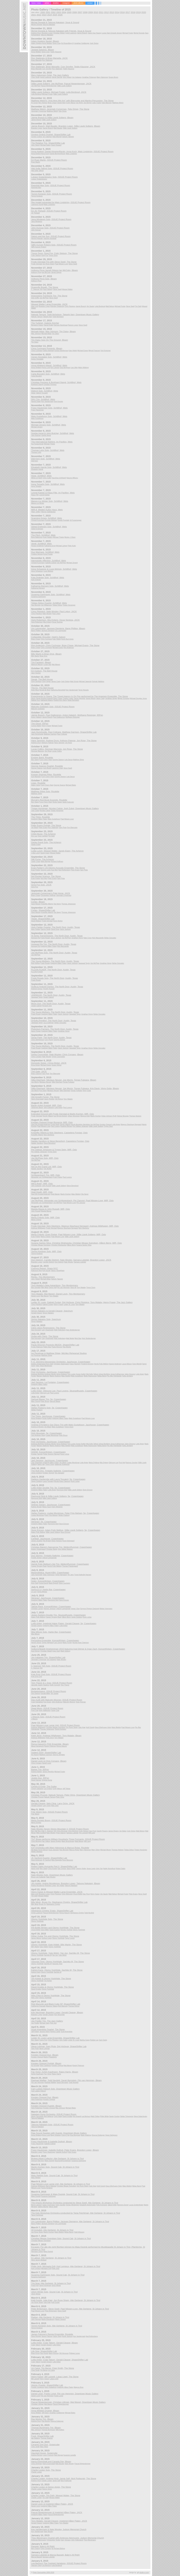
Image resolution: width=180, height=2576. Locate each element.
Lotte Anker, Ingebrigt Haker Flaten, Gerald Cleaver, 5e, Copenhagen (63, 1623)
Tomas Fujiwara (68, 1082)
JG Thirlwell (35, 213)
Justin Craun (35, 861)
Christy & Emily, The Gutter (44, 1786)
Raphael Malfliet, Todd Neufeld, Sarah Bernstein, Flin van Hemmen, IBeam (66, 2080)
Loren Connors (48, 2455)
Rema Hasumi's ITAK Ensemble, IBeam (50, 1744)
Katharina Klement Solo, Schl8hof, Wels (50, 586)
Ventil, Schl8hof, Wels (41, 543)
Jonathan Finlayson (89, 77)
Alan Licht (34, 306)
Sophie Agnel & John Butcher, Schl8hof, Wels (52, 433)
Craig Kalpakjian (37, 1702)
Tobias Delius (57, 605)
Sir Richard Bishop (58, 2548)
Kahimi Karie (36, 1972)
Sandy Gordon (114, 2116)
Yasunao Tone (57, 1964)
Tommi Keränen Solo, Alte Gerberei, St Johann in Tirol (56, 2326)
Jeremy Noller (81, 1868)
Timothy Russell (49, 989)
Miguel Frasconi (94, 350)
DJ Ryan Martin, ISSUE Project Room (49, 160)
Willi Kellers (60, 2430)
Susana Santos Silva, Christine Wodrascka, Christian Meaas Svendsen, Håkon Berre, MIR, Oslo (76, 1243)
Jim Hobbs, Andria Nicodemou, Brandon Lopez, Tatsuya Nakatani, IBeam (65, 1883)
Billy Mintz (45, 1287)
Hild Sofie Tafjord (37, 170)
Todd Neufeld (89, 1913)
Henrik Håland (47, 1116)
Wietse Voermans (105, 1609)
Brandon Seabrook (57, 306)
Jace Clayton (36, 673)
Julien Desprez (129, 1374)
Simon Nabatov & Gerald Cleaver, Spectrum (52, 1311)
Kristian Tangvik (37, 1454)
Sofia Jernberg (127, 1376)
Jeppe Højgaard (48, 1642)
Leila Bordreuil (36, 94)
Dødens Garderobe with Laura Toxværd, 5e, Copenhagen (58, 1479)
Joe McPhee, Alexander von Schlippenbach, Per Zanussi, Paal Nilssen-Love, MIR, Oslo (72, 1200)
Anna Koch (45, 154)
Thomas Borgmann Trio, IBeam (46, 2427)
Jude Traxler (96, 103)
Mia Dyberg (47, 622)
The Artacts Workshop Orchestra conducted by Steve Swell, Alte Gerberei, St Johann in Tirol (74, 2203)
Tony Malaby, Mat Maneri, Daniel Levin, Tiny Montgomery (58, 1294)
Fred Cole (34, 1710)
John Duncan (36, 230)
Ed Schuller (35, 2065)
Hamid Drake (48, 325)
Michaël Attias (46, 334)
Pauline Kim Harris (60, 700)
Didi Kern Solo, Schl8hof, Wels (45, 459)
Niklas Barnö (102, 1376)
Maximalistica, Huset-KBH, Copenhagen (50, 1572)
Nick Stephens (49, 1135)
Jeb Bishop (59, 1099)
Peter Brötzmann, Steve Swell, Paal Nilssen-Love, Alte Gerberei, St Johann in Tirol (70, 2309)
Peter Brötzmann (51, 2311)
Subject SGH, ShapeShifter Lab (46, 1752)
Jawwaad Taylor (84, 963)
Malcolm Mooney (69, 1702)
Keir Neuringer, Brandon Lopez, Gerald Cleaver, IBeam (57, 2012)
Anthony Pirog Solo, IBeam (44, 279)
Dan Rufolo (44, 2353)
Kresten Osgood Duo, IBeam (44, 2055)
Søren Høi (41, 1464)
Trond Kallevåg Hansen (82, 1575)
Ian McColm (46, 272)
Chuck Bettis (77, 1894)
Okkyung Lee (44, 1393)
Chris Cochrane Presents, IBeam (46, 348)
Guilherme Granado (38, 2006)
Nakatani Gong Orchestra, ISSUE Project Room (53, 2114)
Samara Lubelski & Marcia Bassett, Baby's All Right (55, 2555)
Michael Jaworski (85, 681)
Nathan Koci (35, 700)
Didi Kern (34, 461)
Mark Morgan (45, 861)
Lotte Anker (58, 1107)
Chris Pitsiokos (70, 306)
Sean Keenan (81, 1702)
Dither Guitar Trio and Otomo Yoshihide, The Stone (55, 1936)
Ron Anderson (69, 647)
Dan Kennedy (36, 1330)
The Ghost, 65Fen (39, 723)
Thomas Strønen (135, 1116)
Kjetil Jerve (50, 1738)
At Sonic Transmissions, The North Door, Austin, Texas (57, 935)
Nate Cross (87, 938)
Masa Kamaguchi (37, 1746)
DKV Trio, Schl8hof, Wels (43, 399)
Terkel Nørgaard (61, 1575)
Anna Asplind (36, 154)
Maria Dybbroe (94, 1462)
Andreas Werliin (50, 1374)
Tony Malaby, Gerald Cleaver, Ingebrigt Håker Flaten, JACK (59, 2521)
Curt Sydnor (48, 1789)
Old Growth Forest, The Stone (45, 1097)
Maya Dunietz (36, 1822)
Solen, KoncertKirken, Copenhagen (48, 1581)
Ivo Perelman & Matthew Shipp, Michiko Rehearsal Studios (59, 1353)
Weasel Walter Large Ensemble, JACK (49, 304)
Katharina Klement (38, 588)
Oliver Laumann (64, 1583)
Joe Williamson (46, 605)
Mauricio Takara (51, 2006)
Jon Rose (68, 743)
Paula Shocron (57, 1347)
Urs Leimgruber (60, 630)
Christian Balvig (51, 1549)
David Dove (55, 929)
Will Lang (91, 1833)
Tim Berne (44, 2370)
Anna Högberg (36, 367)
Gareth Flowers (102, 1831)
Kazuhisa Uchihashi (59, 478)
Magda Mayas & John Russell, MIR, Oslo (50, 1209)
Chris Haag (58, 2116)
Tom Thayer (65, 1685)
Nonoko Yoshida (66, 1930)
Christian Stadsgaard (61, 1364)
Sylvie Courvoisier (58, 1057)
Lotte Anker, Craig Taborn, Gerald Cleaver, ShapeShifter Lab (59, 2359)
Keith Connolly (55, 1685)
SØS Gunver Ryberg (38, 247)
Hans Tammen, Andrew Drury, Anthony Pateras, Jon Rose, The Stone (64, 740)
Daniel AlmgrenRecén (57, 154)
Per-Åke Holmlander (114, 1376)
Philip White (104, 2116)
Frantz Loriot (58, 2396)
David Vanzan (36, 1780)
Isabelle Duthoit (51, 563)
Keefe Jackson (67, 2336)
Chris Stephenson (37, 1040)
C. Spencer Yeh (37, 289)
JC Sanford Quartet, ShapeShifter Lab (49, 1858)
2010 (95, 12)
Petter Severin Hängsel (51, 1454)
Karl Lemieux (36, 2268)
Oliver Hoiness (56, 1541)
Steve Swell (72, 264)
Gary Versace (66, 2540)
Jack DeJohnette (37, 734)
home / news (36, 3)
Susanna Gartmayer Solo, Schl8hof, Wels (50, 594)
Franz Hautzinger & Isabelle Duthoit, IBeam (51, 2141)
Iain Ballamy (35, 2438)
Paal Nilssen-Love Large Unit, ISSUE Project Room (55, 1725)
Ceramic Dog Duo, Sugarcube (45, 2444)
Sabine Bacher (43, 2207)
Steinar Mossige (123, 1116)
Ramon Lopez (73, 325)
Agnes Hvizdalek (37, 359)
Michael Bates (45, 145)
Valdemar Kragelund (62, 1464)
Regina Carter (55, 2031)
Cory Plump (49, 1040)
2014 (117, 12)
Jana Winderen (36, 221)
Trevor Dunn (53, 255)
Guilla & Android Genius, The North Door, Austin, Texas (57, 986)
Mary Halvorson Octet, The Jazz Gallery (50, 75)
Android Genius (36, 989)
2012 (106, 12)
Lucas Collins (57, 751)
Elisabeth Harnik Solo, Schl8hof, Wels (49, 467)
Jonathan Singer (111, 698)
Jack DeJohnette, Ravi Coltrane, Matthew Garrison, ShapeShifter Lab (64, 732)
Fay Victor (47, 2074)
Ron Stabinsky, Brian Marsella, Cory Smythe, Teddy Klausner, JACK (63, 66)
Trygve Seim (108, 1126)
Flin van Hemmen (63, 1287)
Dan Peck (45, 1073)
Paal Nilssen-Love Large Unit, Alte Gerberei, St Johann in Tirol (60, 2184)
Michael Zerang (36, 427)
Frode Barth (55, 1124)
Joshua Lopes (46, 1938)
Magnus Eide (85, 1116)
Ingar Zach (56, 1651)
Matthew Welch (117, 103)
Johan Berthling (104, 1374)
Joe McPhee (35, 86)
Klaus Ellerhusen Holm (103, 1727)
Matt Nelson (110, 306)
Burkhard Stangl (37, 384)
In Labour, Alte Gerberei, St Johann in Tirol (51, 2258)
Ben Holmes (42, 103)
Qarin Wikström (57, 1507)
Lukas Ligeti (54, 2379)
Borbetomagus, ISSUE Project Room (48, 1691)
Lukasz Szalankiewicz (39, 179)
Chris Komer (52, 1868)
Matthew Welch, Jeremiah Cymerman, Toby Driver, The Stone (60, 109)
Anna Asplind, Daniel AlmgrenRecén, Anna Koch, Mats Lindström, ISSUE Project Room (72, 151)
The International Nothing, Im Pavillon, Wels (52, 442)
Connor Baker (36, 726)
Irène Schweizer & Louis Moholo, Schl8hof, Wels (54, 569)
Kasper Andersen (115, 1364)
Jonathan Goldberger (82, 43)
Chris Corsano (36, 1057)
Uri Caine (51, 2370)
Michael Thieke (49, 444)
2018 (133, 12)
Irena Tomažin (36, 486)
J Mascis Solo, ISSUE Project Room (48, 1717)
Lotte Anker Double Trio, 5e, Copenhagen (50, 1487)
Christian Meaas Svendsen (41, 1245)
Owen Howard (56, 145)
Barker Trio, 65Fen (40, 1769)
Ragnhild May (36, 187)
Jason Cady (100, 698)
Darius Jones (47, 2489)
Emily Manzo (71, 103)
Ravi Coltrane (62, 734)
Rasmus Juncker (131, 1462)
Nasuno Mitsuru (72, 478)
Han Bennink (36, 605)
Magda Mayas (46, 1211)
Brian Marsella (36, 60)
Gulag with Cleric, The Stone (44, 1336)
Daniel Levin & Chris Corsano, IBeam (48, 1761)
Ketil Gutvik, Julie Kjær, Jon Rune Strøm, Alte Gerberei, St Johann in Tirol (65, 2300)
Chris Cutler (47, 478)
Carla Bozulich (36, 376)
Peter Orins (60, 1797)
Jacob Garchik (57, 77)
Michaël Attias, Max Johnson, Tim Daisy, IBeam (53, 331)
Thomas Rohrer (73, 2006)
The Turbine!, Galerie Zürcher (45, 323)
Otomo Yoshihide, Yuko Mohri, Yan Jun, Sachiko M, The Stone (60, 1953)
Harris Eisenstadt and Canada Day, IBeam (51, 2461)
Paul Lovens (67, 1107)
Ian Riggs (79, 103)
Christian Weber (59, 33)
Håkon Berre (71, 1245)
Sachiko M (48, 1955)
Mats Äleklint (76, 1194)
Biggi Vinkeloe (55, 2135)
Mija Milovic (35, 1634)
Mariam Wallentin (43, 1376)
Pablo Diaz (47, 1347)
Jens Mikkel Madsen (65, 1549)
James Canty (56, 681)
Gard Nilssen (36, 904)
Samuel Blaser (55, 1401)
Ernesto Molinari (51, 520)
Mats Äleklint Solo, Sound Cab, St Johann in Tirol (54, 2175)
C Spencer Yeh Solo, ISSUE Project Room (51, 1666)
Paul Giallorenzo (59, 717)
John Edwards (49, 1107)
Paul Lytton (56, 614)
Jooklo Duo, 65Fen (40, 1778)
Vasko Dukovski (68, 802)
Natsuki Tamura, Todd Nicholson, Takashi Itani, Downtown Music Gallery (65, 314)
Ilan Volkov (46, 1841)
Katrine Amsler (36, 1507)
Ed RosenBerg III (67, 43)
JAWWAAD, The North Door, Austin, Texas (51, 995)
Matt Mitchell (57, 137)
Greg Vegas (46, 681)
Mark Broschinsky (68, 1841)
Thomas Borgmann (48, 2430)
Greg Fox (44, 255)
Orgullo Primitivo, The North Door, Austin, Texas (53, 1020)
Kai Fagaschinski (37, 444)
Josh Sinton (94, 43)
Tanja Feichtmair (37, 2215)
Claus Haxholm (75, 1364)
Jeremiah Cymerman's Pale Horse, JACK (50, 893)
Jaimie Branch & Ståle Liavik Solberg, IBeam (52, 117)
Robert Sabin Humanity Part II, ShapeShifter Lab (54, 1866)
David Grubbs (36, 1989)
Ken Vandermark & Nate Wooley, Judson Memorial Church (58, 2529)
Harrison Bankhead (61, 325)
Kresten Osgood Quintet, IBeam (46, 2063)
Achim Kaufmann (37, 2074)
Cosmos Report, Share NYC (44, 1268)
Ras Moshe (67, 1347)
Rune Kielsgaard (68, 1541)
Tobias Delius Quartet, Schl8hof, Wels (49, 603)
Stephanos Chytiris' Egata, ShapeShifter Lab (52, 1910)
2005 (69, 12)
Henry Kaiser (95, 1894)
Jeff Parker (35, 2031)
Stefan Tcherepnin (126, 2116)
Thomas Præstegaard (70, 1566)
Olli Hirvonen (64, 2353)
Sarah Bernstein (73, 700)
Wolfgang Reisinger (72, 717)
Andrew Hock (36, 2481)
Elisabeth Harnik (37, 469)
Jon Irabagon (77, 77)
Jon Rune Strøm (48, 264)
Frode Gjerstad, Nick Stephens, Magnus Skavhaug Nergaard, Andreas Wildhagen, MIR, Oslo (75, 1226)
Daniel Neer (61, 103)
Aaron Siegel (36, 698)
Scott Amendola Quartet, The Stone (48, 2029)
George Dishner (59, 1040)
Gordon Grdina (36, 137)
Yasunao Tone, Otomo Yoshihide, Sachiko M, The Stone (57, 1961)
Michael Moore (105, 1850)
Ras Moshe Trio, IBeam (42, 2419)
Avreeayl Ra (35, 938)
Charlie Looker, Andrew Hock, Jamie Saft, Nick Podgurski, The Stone (63, 2478)
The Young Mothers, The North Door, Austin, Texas (55, 961)
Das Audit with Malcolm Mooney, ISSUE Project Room (56, 1700)
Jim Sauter (90, 306)
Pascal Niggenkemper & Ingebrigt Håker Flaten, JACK (56, 2512)
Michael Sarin (45, 2023)
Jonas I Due (75, 1609)
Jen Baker (123, 1831)
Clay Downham (36, 1462)
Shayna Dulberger (98, 2135)
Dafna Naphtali (48, 350)
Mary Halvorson (102, 77)
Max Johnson (36, 334)
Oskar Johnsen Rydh (108, 1116)
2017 (127, 12)
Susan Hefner (57, 1065)
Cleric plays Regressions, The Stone (48, 1328)
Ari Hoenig (35, 1755)
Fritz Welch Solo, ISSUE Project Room (49, 1812)
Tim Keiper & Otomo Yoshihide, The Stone (51, 1978)
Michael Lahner (61, 546)
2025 (54, 15)
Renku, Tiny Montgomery (43, 1277)
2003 (58, 12)
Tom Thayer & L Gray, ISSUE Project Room (51, 1683)
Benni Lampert (36, 2205)
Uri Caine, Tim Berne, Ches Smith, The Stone (52, 2368)
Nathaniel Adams (47, 700)
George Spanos (58, 760)
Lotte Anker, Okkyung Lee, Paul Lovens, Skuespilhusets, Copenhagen (64, 1391)
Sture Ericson (87, 1490)
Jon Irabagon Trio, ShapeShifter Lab (48, 1657)
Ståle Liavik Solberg (64, 86)
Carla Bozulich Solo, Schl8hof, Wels (48, 374)
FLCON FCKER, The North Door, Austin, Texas (53, 969)
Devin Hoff (53, 1287)
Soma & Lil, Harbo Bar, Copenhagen (48, 1589)
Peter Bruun (45, 1401)
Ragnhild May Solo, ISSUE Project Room (50, 185)
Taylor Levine (70, 1938)
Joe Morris (35, 1082)
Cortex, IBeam (38, 902)
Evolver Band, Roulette (42, 757)
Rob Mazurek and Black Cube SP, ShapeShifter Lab (55, 2004)
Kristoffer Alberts (47, 904)
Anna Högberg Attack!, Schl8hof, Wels (49, 365)
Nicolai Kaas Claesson (62, 1481)
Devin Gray (57, 43)
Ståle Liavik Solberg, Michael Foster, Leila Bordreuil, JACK (58, 92)
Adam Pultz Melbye (38, 1532)
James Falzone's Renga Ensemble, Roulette (52, 2334)
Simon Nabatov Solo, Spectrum (46, 1319)
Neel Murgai (58, 2455)
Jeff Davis (45, 2413)
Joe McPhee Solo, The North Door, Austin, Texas (54, 952)
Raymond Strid (62, 1490)
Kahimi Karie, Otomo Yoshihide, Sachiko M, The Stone (56, 1970)
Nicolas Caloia (45, 810)
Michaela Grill (46, 2268)
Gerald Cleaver (36, 1313)
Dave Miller (45, 1930)
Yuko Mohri (62, 1955)
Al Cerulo (34, 103)
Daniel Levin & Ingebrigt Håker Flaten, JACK (52, 2504)
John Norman (36, 2319)
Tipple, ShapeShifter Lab (43, 919)
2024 (49, 15)
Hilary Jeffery (36, 512)
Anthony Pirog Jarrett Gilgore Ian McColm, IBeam (54, 270)
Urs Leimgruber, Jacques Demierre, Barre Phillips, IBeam (58, 628)
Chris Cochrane (36, 350)
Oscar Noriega (57, 622)
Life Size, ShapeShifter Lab (44, 2351)
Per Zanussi (80, 1203)
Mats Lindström (71, 154)
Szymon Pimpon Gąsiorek (89, 1609)
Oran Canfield (43, 836)
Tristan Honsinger (69, 605)
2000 (42, 12)
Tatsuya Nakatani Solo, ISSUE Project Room (52, 2124)
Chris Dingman (62, 1831)
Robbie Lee (94, 2040)
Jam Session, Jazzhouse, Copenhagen (49, 1460)
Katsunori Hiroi (36, 1270)
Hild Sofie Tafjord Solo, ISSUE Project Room (52, 168)
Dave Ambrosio (36, 1860)
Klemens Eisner (123, 2205)
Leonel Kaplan (44, 495)
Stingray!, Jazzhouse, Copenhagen (47, 1598)
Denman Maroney (37, 751)
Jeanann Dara (36, 2565)
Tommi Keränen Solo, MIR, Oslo (46, 1251)
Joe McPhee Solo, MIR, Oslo (44, 1158)
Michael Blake (71, 2108)
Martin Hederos (55, 1376)
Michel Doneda (36, 24)
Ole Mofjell (47, 1169)
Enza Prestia (48, 554)
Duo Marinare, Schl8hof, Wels (45, 552)
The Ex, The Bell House (42, 688)
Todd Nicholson (58, 317)
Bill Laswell (35, 2379)
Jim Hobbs (60, 1885)
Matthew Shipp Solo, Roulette (45, 791)
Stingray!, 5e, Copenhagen (44, 1521)
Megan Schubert (124, 698)
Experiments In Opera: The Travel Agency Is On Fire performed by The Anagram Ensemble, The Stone (79, 696)
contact (90, 3)
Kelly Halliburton (45, 1710)
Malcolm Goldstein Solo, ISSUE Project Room (52, 706)
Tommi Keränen (37, 196)
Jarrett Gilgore (56, 272)
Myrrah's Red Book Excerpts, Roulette (49, 800)
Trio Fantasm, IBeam (41, 662)
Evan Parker (35, 870)
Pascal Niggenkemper (49, 86)
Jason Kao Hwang (94, 33)
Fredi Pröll (35, 2285)
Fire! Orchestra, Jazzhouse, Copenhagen (50, 1372)
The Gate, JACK (39, 1071)
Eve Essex (47, 1702)
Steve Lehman (44, 2048)
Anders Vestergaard (38, 1364)
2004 (64, 12)
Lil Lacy (34, 1592)
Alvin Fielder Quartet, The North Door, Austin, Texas (55, 927)
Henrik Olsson (36, 1642)
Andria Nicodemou (38, 1885)
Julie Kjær (81, 1727)
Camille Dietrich (48, 1262)
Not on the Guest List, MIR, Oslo (46, 1166)
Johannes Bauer (37, 1107)
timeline (55, 3)
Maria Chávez (36, 1220)
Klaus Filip (35, 495)
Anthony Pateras (47, 743)
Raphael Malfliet (50, 2082)
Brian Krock (35, 2353)
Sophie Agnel (46, 435)
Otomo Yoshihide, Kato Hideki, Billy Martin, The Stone (56, 1944)
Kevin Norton (58, 921)
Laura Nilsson (127, 1364)
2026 (60, 15)
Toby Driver (62, 111)
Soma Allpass (42, 1592)
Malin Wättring (83, 367)
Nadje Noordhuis (109, 1868)
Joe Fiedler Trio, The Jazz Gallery (47, 2021)
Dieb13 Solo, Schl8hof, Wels (44, 391)
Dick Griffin (35, 298)
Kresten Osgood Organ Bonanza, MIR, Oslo (52, 1122)
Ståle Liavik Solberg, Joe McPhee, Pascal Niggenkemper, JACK (61, 83)
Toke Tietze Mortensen (44, 1366)
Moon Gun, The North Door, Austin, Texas (50, 1003)
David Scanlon (54, 1930)
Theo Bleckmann (90, 2540)
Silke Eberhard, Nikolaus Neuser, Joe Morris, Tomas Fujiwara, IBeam (63, 1080)
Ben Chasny (35, 2548)
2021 (33, 15)
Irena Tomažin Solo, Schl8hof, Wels (48, 484)
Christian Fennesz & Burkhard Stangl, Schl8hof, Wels (56, 382)
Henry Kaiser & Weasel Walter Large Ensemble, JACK (56, 1892)
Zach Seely (103, 2040)
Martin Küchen (95, 1116)
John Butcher (36, 435)
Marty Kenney (54, 2353)
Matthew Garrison (50, 734)
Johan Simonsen (74, 1116)
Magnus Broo (78, 2387)
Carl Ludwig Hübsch (38, 2091)
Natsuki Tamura (36, 317)
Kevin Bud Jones (67, 639)
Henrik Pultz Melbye (101, 1364)
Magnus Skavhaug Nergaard (131, 1124)
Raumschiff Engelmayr (63, 2161)
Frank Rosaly (45, 938)
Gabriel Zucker (47, 1304)
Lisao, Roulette (38, 783)
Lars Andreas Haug (38, 1435)
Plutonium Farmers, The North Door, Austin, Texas (54, 1029)
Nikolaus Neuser (45, 1082)
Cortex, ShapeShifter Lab (43, 910)
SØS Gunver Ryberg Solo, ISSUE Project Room (53, 245)
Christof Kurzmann (38, 520)
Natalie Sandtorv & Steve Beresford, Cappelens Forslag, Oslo (60, 1141)
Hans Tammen (59, 743)
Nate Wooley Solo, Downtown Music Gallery (52, 1875)
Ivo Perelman (36, 1355)
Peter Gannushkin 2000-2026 (43, 2572)
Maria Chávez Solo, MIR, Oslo (45, 1217)
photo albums (78, 3)
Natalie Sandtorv (37, 1143)
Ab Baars (34, 1850)
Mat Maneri (56, 664)
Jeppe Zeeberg (36, 1473)
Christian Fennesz (50, 384)
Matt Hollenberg (60, 1330)
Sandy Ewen (44, 853)
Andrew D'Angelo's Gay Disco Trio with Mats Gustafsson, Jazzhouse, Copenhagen (70, 1425)
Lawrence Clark (57, 768)
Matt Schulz (74, 681)
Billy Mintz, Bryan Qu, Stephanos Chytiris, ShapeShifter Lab (59, 1902)
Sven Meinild (137, 1364)
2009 (90, 12)
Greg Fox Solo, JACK (41, 885)
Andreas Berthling (37, 1374)
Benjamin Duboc (37, 325)
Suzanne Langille (69, 2455)
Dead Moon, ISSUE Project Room (47, 1708)
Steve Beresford (50, 1143)
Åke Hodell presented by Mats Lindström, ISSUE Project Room (60, 202)
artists (47, 3)
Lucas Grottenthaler (136, 2205)
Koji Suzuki (46, 1270)
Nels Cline (55, 1805)
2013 (111, 12)
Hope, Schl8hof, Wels (41, 476)
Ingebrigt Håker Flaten (39, 819)
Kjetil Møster (55, 1194)
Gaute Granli (36, 844)
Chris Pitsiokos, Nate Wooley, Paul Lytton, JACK (54, 611)
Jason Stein (57, 2336)
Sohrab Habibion (98, 681)
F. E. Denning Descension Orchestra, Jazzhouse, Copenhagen (60, 1362)
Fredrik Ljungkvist (37, 2387)
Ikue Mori (54, 870)
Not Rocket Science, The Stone (46, 876)
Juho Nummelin (36, 1575)
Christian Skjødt (46, 1651)
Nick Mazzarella (98, 938)
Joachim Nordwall (49, 238)
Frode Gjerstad (36, 264)
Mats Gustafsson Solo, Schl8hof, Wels (49, 416)
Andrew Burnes (36, 2455)
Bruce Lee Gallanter (38, 1877)
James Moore (91, 698)
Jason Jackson (65, 929)
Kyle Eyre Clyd (36, 1676)
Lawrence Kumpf (37, 204)
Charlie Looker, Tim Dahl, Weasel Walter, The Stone (55, 2495)
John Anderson (57, 1702)
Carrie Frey (43, 2040)
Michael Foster (128, 33)
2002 (53, 12)
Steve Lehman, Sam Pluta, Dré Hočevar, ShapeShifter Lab (58, 2046)
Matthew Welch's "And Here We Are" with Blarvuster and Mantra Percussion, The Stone (72, 100)
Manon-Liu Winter (37, 503)
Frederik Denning (87, 1364)
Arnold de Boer (45, 690)
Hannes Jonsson (50, 1609)
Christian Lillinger (37, 2404)
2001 (48, 12)
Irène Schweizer (37, 571)
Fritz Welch (35, 1814)
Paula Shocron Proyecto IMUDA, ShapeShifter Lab (55, 1345)
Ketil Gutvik (90, 1727)
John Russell (46, 1186)
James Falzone (47, 2336)
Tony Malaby (68, 1099)
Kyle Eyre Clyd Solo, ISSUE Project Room (51, 1674)
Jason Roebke (49, 1099)
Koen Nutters (47, 537)
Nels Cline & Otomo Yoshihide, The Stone (50, 1995)
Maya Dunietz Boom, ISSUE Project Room (51, 1820)
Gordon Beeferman (61, 350)
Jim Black (34, 827)
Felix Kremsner (101, 2205)
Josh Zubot (35, 810)
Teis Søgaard (59, 1473)
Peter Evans (43, 827)
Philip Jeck (55, 2268)
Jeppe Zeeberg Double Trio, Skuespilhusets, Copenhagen (58, 1615)
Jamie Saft (56, 2481)
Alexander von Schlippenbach (42, 1177)
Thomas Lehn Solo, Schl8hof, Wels (47, 450)
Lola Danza (68, 760)
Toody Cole (55, 1710)
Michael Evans (82, 350)
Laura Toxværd (48, 1481)
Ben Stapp (35, 760)
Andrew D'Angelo (37, 1427)
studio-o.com (144, 2572)
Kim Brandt (77, 2116)
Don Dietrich (59, 1262)
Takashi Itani (47, 317)
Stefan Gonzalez (110, 938)
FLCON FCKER (37, 972)
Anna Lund (46, 367)
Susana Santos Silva (83, 1245)
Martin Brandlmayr (48, 2319)
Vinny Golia (86, 1090)
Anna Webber (47, 43)
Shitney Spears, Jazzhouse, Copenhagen (50, 1504)
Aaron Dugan (36, 1031)
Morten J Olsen (69, 537)
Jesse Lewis (91, 1868)
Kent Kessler (58, 401)
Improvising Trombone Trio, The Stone (49, 296)
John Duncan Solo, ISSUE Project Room (50, 228)
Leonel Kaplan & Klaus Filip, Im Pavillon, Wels (53, 492)
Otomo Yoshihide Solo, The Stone (47, 1919)
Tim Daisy (55, 334)
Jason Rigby (71, 1868)
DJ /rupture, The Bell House (44, 671)
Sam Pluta (62, 827)
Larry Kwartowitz (47, 1330)
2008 (85, 12)
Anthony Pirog (36, 272)
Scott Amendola (66, 2031)
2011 (101, 12)
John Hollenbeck (77, 2540)
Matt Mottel (70, 1338)
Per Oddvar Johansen (80, 1126)
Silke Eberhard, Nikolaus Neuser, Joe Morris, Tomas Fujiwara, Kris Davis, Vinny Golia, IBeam (75, 1088)
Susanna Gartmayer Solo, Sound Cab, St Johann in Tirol (57, 2275)
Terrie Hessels (83, 690)
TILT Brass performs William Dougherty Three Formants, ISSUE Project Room (68, 1839)
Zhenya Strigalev (59, 1755)
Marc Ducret (35, 1401)
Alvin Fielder (35, 929)
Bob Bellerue (48, 2116)
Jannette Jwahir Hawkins (40, 1685)
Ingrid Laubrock (71, 33)
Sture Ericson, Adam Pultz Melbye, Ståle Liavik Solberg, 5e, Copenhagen (65, 1530)
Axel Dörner (35, 1651)
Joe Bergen (87, 103)
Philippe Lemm (74, 2353)
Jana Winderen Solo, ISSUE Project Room (51, 219)
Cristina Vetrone (37, 554)
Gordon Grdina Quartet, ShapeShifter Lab (51, 134)
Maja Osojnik (49, 2161)
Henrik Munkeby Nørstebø (80, 1124)
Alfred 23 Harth (36, 478)
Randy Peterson (50, 1746)
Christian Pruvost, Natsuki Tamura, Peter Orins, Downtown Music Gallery (65, 1795)
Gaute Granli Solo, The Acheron (46, 842)
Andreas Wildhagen (38, 1228)
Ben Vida (41, 1831)
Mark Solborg (65, 1651)
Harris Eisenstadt (37, 1099)
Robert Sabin (120, 1868)
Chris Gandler (60, 2205)
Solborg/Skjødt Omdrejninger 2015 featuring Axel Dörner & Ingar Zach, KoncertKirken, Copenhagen (78, 1649)
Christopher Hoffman (48, 895)
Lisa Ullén (74, 367)
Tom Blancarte (72, 827)
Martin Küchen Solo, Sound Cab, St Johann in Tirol (55, 2167)
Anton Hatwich (36, 717)
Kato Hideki (73, 350)
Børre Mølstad (51, 2186)
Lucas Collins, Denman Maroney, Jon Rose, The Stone (57, 749)
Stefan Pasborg (36, 1410)
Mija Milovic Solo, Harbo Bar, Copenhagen (51, 1632)
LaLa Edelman (48, 1023)
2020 (143, 12)
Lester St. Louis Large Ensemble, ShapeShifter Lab (55, 2038)
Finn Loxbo (71, 1374)
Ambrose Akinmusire (38, 2540)
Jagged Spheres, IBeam (42, 49)
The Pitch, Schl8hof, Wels (43, 535)
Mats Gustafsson (37, 418)
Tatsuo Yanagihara (57, 1270)
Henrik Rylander (37, 238)
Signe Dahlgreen (111, 2135)
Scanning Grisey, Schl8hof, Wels (46, 518)
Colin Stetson (36, 255)
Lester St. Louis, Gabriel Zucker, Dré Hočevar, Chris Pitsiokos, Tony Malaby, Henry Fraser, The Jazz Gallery (82, 1302)
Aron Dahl (49, 1364)
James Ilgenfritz (79, 698)
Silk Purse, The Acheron (42, 859)
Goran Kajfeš (80, 1374)
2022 (39, 15)
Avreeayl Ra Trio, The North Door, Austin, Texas (53, 944)
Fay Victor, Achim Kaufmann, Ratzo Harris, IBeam (54, 2072)
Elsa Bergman (65, 367)
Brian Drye (43, 656)
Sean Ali (73, 1287)
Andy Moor (35, 690)
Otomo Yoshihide (37, 1921)
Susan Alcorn (113, 77)
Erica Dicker (35, 1065)
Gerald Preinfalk (63, 520)
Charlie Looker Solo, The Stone (46, 2470)
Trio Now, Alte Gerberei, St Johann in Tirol (51, 2283)
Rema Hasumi (62, 1746)
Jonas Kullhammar (117, 1374)
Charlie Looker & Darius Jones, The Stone (51, 2487)
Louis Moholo (48, 571)
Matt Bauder (58, 128)
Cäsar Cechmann (48, 2205)
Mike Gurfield (41, 1833)
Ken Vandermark (47, 401)
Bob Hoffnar (35, 963)
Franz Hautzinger (37, 410)
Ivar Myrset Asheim (60, 1116)
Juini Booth (47, 768)
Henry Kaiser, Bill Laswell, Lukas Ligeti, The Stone (55, 2376)
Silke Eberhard (57, 1082)
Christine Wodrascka (58, 1245)
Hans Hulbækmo (50, 2387)
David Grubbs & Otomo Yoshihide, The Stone (52, 1987)
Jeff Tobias (66, 1789)
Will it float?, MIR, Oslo (42, 1183)
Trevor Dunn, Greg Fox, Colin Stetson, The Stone (54, 253)
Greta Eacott (43, 1583)
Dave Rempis (36, 2336)
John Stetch (35, 145)
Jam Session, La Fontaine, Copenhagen (50, 1382)
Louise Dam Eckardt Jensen (112, 33)
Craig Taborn (36, 2345)
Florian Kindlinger (37, 546)
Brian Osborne (36, 1073)
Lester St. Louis (69, 1304)
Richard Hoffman (57, 861)
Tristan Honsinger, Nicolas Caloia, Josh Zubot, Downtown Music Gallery (65, 808)
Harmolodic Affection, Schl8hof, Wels (48, 560)
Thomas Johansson (68, 904)
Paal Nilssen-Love (61, 264)
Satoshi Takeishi (68, 137)
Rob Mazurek (63, 2006)
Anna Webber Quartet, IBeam (45, 2410)
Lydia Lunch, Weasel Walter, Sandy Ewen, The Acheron (57, 851)
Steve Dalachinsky (140, 2116)
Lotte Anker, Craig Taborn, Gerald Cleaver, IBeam (54, 2343)
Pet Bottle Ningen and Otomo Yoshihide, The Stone (55, 1927)
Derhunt (34, 2161)
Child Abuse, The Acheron (43, 834)
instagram (66, 3)
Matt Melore (140, 1831)
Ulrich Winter (56, 2285)
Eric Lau (34, 836)
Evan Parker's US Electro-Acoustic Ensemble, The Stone (58, 868)
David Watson (36, 921)
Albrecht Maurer (37, 664)
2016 (122, 12)
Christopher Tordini (53, 2540)
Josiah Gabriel (48, 997)
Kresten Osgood (106, 1124)
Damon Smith (46, 929)
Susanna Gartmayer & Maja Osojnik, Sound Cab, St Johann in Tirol (62, 2194)
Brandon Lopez (47, 33)
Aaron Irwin (35, 1868)
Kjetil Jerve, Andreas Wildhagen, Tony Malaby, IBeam (56, 1735)
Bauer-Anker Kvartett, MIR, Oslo (46, 1105)
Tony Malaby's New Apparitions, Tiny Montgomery (54, 1285)
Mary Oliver (95, 1850)
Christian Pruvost (37, 1797)
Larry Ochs (47, 1805)
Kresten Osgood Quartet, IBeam (46, 2106)
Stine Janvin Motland (38, 2260)
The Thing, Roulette (40, 817)
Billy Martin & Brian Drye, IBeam (46, 654)
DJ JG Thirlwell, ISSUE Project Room (48, 211)
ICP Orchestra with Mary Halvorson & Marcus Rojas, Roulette (60, 1847)
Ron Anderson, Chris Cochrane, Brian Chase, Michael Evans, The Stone (65, 645)
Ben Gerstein (36, 1287)
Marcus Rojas (74, 1850)
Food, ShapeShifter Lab (42, 2436)
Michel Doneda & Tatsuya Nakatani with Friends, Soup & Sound (61, 31)
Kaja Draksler (36, 580)
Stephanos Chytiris (53, 1904)
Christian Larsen (37, 1609)
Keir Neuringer (59, 2015)
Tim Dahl (138, 306)
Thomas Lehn (36, 452)
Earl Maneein (36, 777)
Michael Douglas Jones (138, 698)
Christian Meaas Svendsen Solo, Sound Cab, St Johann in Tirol (61, 2238)
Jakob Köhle (112, 2205)
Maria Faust (46, 1507)
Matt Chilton (95, 2116)
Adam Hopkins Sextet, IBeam (45, 41)
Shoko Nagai (57, 802)
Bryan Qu (42, 1904)
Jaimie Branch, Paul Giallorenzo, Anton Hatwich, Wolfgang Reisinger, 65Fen (67, 715)
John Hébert (67, 77)
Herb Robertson (37, 622)
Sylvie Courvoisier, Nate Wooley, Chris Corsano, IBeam (57, 1054)
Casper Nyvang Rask (39, 1566)
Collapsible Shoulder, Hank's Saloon (48, 637)
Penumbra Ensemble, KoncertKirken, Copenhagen (55, 1640)
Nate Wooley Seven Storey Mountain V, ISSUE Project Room (60, 1829)
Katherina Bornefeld (58, 690)
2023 (44, 15)
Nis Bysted (47, 1541)
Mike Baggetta (56, 1860)
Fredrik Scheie (36, 1558)
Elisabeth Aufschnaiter (88, 2205)
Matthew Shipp (78, 760)
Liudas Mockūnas (52, 1435)
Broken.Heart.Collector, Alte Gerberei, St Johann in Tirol (57, 2158)
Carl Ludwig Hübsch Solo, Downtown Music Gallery (55, 2089)
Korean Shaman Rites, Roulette (46, 774)
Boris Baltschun (36, 537)
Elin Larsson (54, 367)
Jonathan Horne (77, 938)
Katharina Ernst (50, 546)
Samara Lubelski (80, 1262)
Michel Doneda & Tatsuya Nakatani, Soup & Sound (55, 22)
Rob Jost (53, 2023)
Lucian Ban (47, 664)
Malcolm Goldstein (38, 709)
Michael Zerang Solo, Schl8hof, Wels (48, 425)
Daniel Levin (35, 1296)
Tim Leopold (83, 1833)
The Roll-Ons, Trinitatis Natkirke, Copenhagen (52, 1471)
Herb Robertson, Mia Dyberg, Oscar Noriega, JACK (55, 620)
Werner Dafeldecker (48, 512)
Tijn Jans (70, 1575)
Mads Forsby (67, 1642)
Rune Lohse (64, 1454)
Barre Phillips (36, 630)
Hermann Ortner (37, 2251)
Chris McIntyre (73, 1831)
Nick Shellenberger (73, 1330)
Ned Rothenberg (64, 870)
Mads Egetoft (53, 1583)
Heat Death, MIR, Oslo (42, 1192)
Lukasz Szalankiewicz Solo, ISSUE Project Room (54, 177)
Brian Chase (52, 103)
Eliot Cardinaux (45, 2065)
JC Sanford (47, 1860)
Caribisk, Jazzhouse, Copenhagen (47, 1538)
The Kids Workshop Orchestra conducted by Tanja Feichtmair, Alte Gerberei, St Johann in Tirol (75, 2213)
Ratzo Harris (56, 2074)
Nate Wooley (47, 614)
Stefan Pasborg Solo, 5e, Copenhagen (49, 1408)
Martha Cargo (85, 2040)
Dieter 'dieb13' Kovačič (39, 393)
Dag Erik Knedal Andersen (40, 1124)
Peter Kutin (72, 546)
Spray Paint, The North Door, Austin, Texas (51, 1037)
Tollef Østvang (79, 2232)
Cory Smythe (47, 69)
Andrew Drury (36, 33)
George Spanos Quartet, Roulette (47, 766)
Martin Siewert (60, 2319)
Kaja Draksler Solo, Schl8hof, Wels (47, 577)
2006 (74, 12)
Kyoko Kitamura (37, 1347)
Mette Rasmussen (90, 1376)
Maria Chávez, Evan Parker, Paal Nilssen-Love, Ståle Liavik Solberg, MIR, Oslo (68, 1234)
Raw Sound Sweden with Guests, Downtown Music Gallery (59, 2133)
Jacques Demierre (48, 630)
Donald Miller (45, 1693)
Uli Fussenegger (76, 520)
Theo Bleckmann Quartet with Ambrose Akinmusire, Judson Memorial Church (67, 2538)
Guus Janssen (54, 1850)
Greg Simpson (36, 681)
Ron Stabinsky (47, 60)
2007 (79, 12)
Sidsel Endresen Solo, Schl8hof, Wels (49, 526)
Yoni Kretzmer (105, 350)
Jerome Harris (45, 2031)
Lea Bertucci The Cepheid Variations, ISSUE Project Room (59, 2563)
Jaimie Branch (82, 33)
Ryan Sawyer (61, 1833)
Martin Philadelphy (50, 2057)
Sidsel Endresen (37, 529)
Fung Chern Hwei (45, 760)
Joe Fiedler (35, 2023)
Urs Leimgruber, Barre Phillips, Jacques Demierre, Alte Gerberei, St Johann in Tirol (70, 2221)
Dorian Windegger (72, 2205)
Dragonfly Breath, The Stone (44, 287)
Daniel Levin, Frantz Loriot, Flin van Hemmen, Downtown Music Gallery (64, 2393)
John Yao (99, 1868)
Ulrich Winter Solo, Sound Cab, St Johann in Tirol (54, 2292)
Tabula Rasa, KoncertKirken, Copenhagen (51, 1606)
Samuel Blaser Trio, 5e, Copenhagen (48, 1399)
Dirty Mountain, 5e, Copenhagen (46, 1433)
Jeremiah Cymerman (38, 111)
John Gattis (63, 2040)
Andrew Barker (36, 1772)
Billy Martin (35, 656)
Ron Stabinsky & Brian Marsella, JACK (49, 58)
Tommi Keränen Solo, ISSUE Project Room (51, 194)
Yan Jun (55, 1955)
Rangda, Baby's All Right (43, 2546)
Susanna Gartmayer (38, 597)
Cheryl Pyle (65, 2135)
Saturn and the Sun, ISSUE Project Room (51, 236)
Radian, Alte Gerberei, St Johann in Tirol (50, 2317)
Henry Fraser (46, 726)
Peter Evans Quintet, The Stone (46, 825)
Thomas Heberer (117, 1850)
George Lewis (46, 870)
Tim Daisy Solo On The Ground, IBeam (49, 340)
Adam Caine (35, 785)
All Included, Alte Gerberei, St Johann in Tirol (52, 2230)
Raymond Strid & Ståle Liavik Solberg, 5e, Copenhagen (57, 1496)
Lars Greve (58, 1642)
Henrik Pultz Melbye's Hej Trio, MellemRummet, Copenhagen (60, 1564)
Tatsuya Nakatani (48, 24)
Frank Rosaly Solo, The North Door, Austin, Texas (54, 978)
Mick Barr (78, 1338)
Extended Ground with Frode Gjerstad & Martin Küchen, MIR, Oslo (62, 1114)
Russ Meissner (67, 1860)
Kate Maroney (107, 103)
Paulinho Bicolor (66, 1126)
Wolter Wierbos (36, 1851)
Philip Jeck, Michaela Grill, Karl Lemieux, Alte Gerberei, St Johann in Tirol (65, 2266)
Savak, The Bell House (42, 679)
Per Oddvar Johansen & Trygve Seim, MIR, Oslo (54, 1149)
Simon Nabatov (48, 1313)
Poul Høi (122, 1462)
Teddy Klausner (55, 52)
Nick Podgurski (66, 2481)
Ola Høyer (57, 904)
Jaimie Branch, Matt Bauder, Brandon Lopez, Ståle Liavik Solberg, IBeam (65, 126)
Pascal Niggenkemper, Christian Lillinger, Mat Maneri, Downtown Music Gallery (68, 2402)
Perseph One (47, 1006)
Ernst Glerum (43, 1850)
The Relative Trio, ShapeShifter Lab (48, 143)
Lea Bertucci (85, 2116)
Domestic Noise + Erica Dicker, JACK (48, 1063)
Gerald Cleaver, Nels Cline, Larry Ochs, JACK (52, 1803)
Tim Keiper (48, 1981)
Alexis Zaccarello (37, 2116)
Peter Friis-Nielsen (51, 1515)
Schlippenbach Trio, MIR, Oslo (45, 1175)
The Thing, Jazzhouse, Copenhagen (48, 1416)
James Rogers (113, 1831)
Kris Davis (43, 1090)
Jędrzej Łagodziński (49, 1558)
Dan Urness (61, 1868)
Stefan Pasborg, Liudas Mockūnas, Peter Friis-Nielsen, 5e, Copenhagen (65, 1513)
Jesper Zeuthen (37, 1541)
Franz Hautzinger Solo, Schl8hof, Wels (49, 408)
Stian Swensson (49, 1575)
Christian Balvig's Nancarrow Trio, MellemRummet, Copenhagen (61, 1547)
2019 (138, 12)
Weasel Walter (67, 289)
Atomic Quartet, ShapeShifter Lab (47, 2385)
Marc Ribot (44, 2447)
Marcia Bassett (36, 2557)
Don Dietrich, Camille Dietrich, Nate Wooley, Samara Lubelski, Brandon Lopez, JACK (71, 1260)
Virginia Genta (47, 1780)
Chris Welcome (67, 1894)
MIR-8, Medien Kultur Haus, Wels (47, 509)
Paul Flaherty (48, 289)
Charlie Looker (68, 698)
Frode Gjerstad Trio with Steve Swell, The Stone (53, 262)
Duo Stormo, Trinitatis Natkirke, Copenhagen (52, 1555)
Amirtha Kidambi (47, 698)
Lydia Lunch (35, 853)
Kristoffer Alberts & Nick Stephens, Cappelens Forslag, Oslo (59, 1132)
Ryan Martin (35, 162)
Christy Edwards (37, 1789)
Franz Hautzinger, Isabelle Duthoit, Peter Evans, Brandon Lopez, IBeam (65, 2150)
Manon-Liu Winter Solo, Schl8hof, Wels (49, 501)
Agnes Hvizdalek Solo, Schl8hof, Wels (49, 357)
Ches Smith (35, 77)
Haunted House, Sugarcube (44, 2453)
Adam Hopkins (36, 43)
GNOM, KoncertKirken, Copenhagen (48, 1452)
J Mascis (34, 1719)
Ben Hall (34, 1831)
